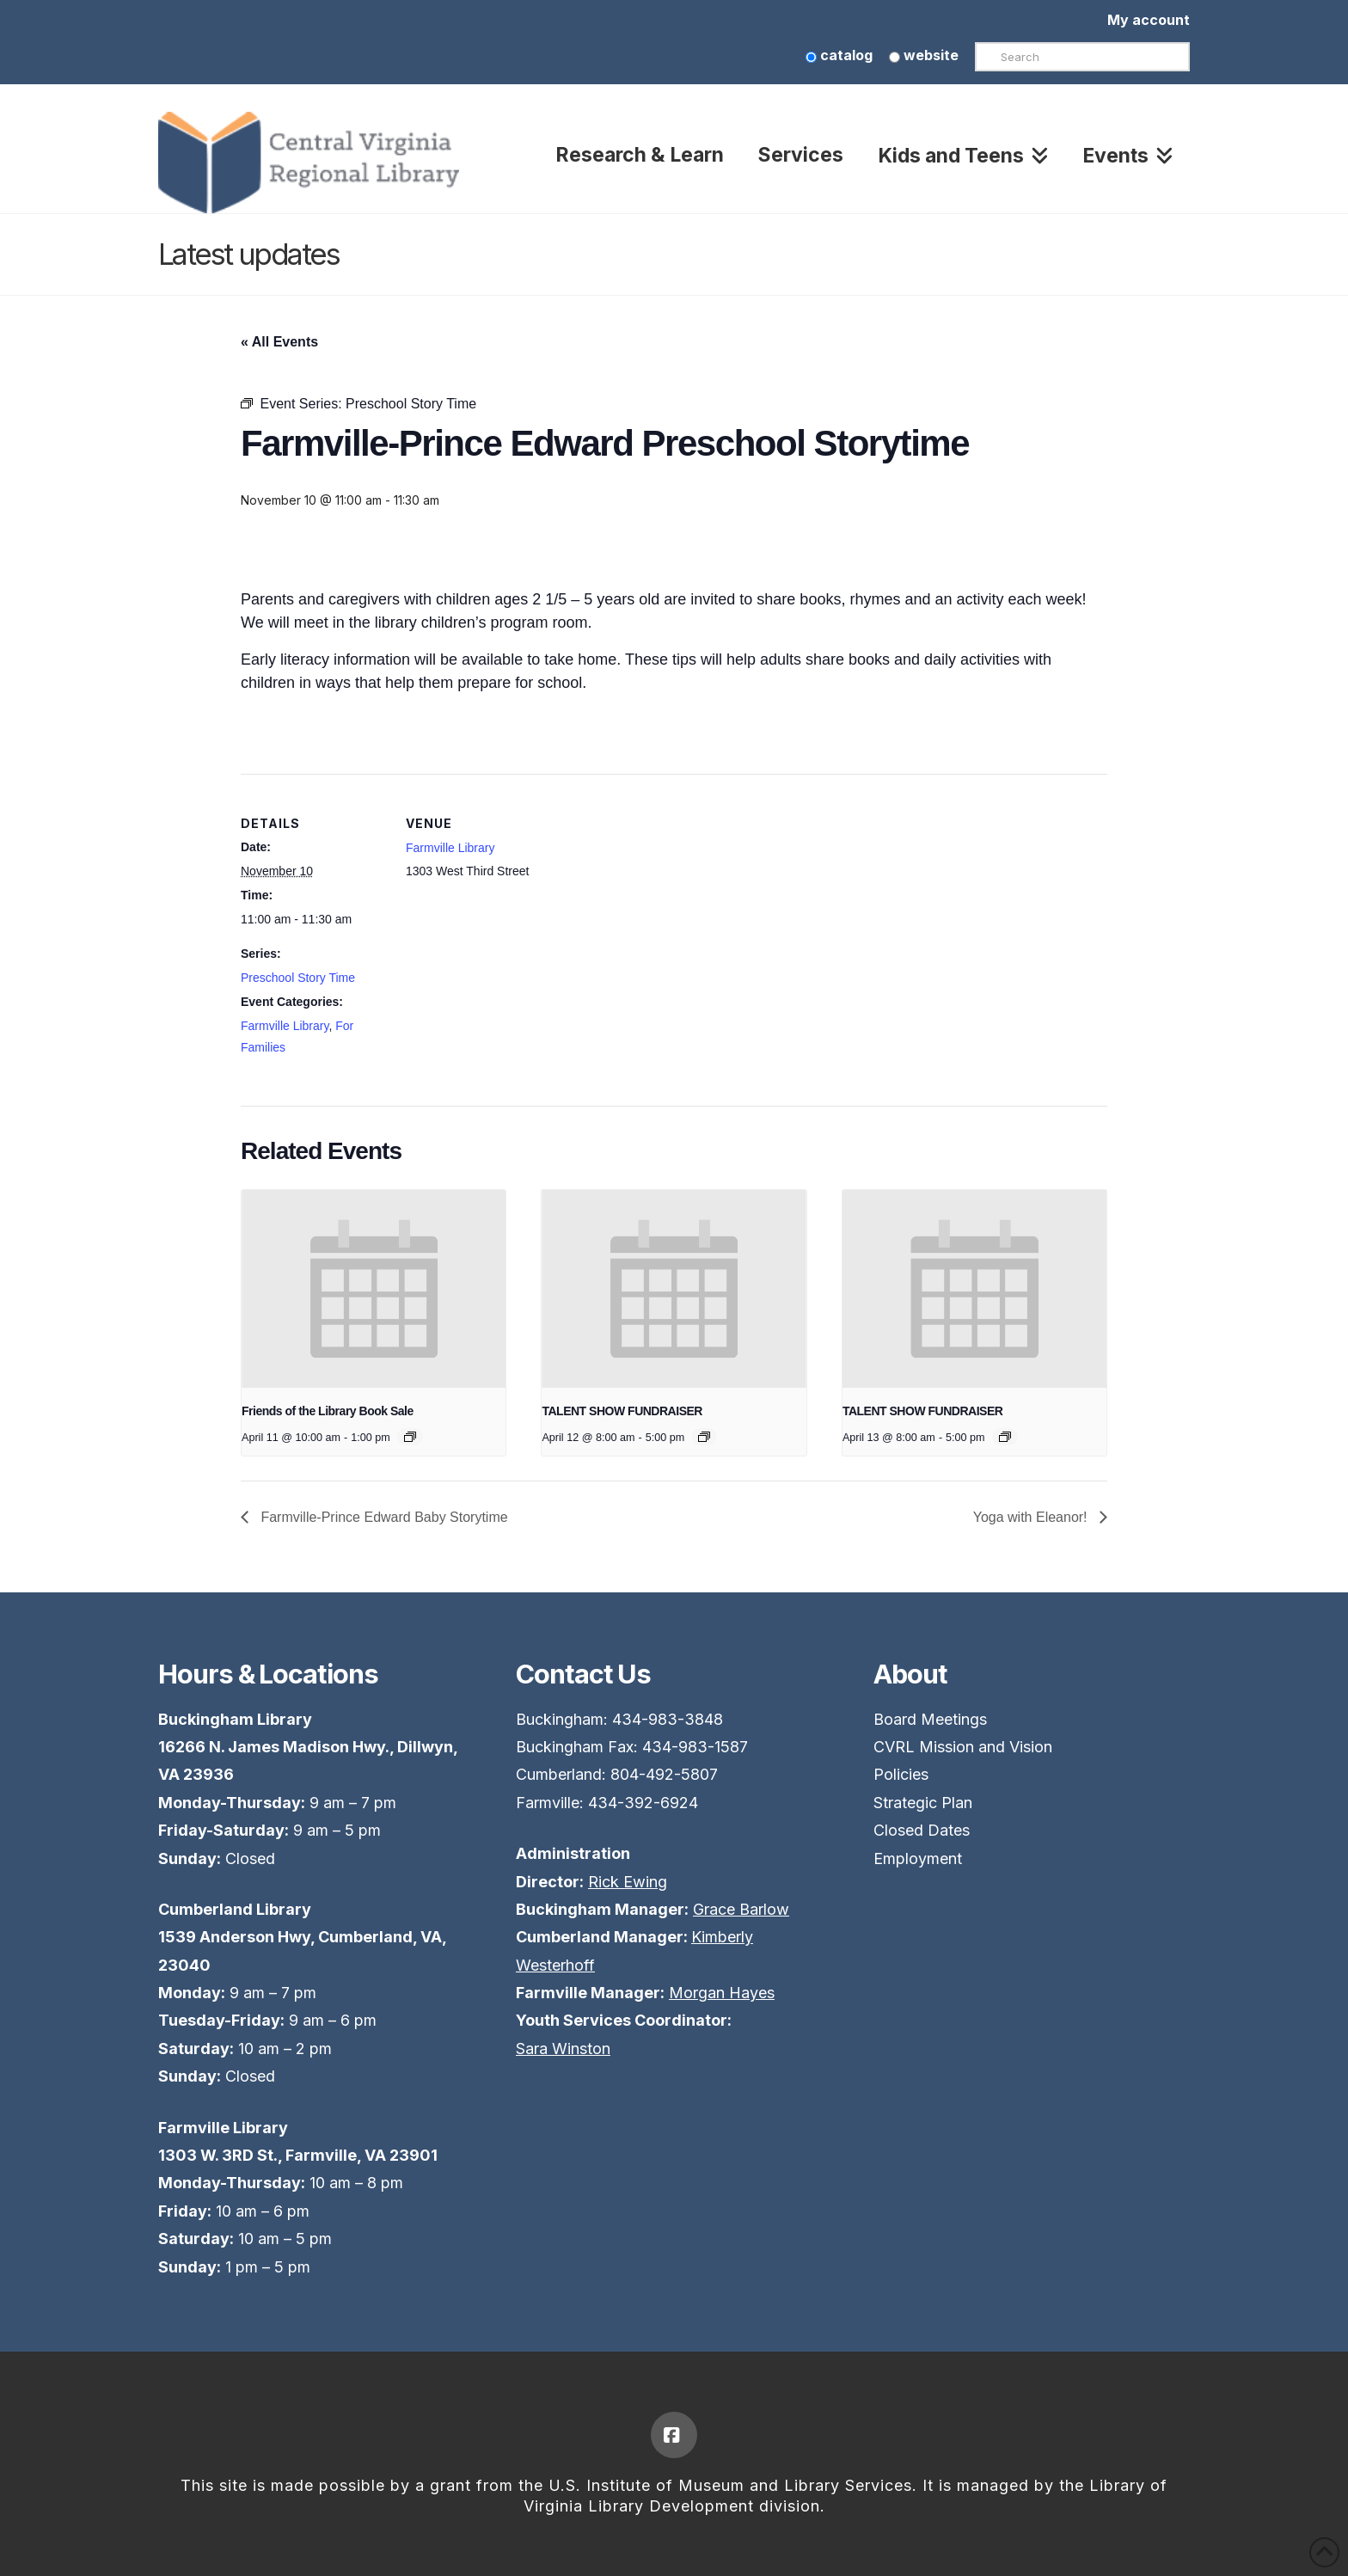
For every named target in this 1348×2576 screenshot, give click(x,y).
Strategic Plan (922, 1803)
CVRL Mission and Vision (962, 1747)
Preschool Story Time (298, 977)
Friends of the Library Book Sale (328, 1411)
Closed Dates (921, 1830)
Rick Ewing (627, 1882)
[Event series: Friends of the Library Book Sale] (410, 1437)
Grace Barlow (741, 1909)
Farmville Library (284, 1026)
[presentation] (374, 1289)
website (924, 55)
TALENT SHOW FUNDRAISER (622, 1411)
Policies (900, 1774)
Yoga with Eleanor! (1032, 1517)
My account (1148, 19)
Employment (917, 1858)
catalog (839, 55)
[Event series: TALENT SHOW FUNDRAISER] (704, 1437)
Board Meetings (930, 1719)
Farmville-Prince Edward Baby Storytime (382, 1517)
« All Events (279, 341)
